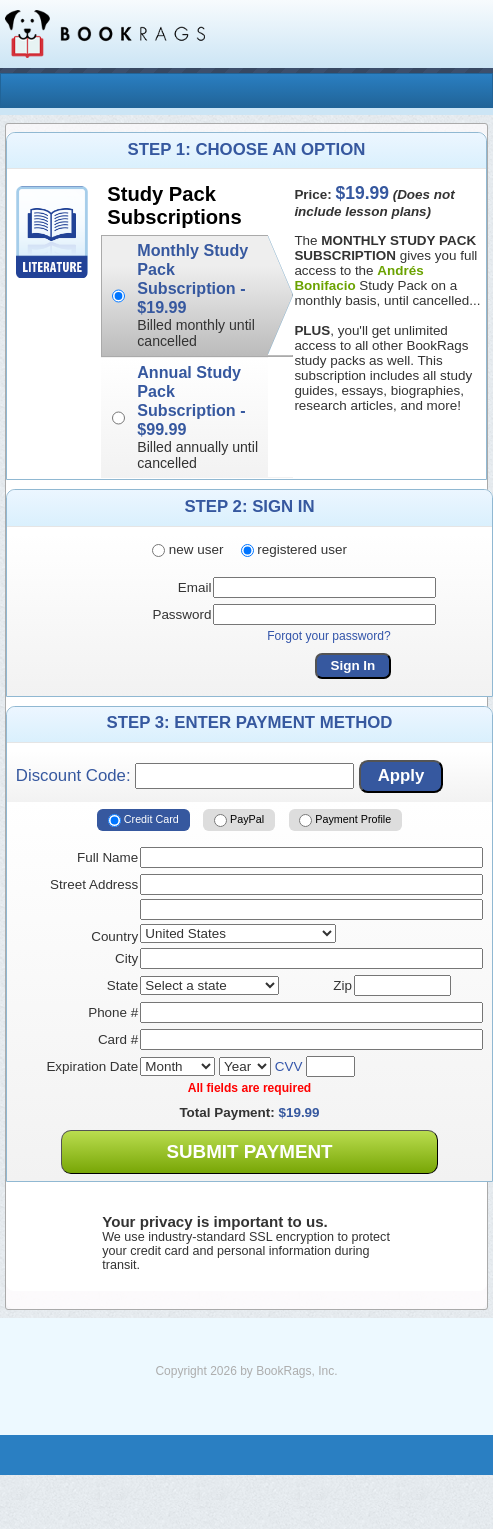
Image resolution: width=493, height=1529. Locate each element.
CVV (289, 1066)
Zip (342, 985)
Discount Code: (185, 776)
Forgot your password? (329, 636)
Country (114, 936)
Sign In (353, 665)
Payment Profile (345, 820)
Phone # (113, 1012)
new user (187, 549)
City (126, 958)
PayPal (239, 820)
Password (181, 614)
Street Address (94, 884)
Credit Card (143, 820)
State (122, 985)
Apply (401, 775)
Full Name (107, 857)
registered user (294, 549)
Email (195, 587)
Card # (118, 1039)
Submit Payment (249, 1151)
